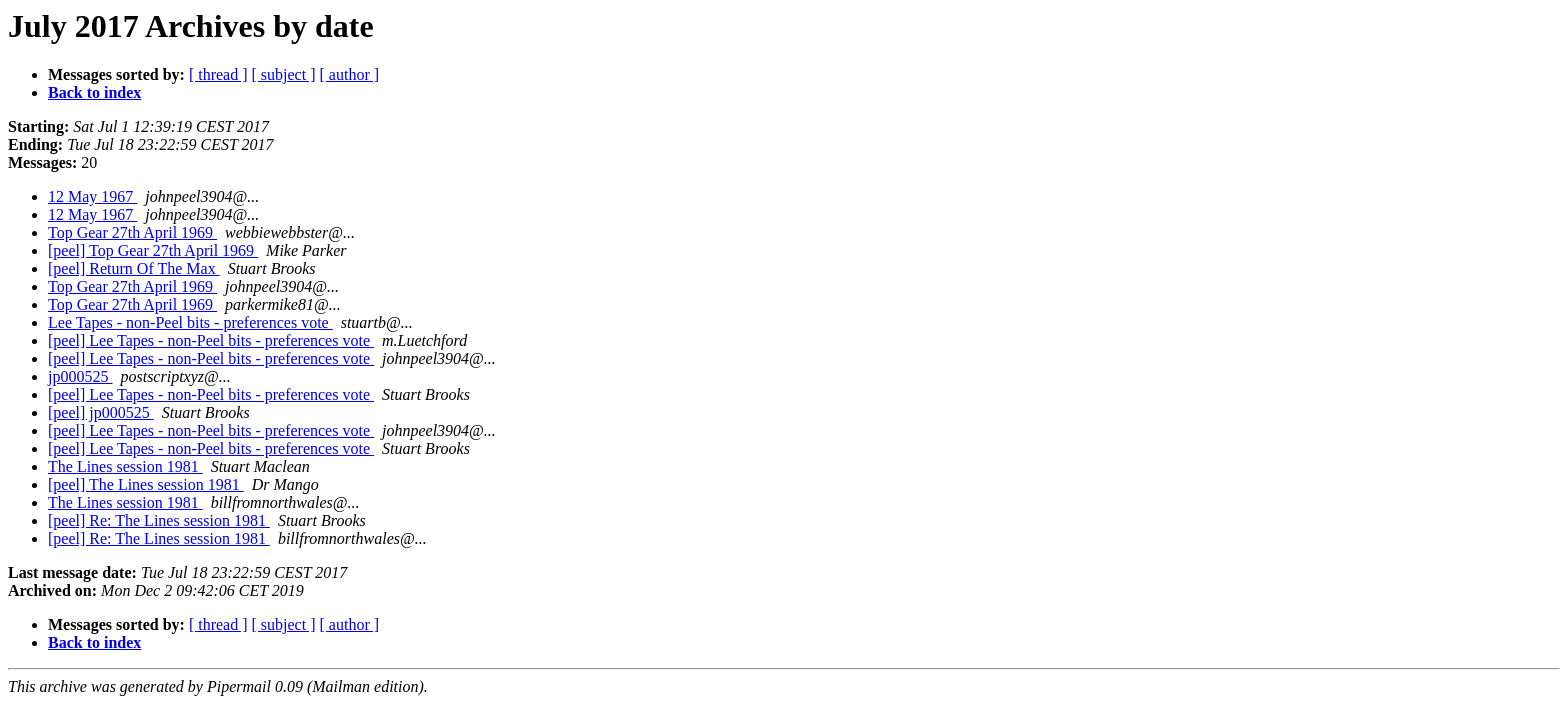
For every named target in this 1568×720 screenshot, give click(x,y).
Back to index (94, 92)
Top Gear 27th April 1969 (132, 232)
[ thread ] (218, 74)
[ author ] (350, 74)
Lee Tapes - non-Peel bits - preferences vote (190, 322)
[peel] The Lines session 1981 (146, 484)
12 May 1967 (92, 196)
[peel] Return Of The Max (134, 268)
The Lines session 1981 (125, 466)
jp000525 (80, 376)
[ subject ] (284, 74)
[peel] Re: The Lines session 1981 (159, 520)
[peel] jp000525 (101, 412)
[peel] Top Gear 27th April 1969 (153, 250)
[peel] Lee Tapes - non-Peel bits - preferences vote (211, 340)
